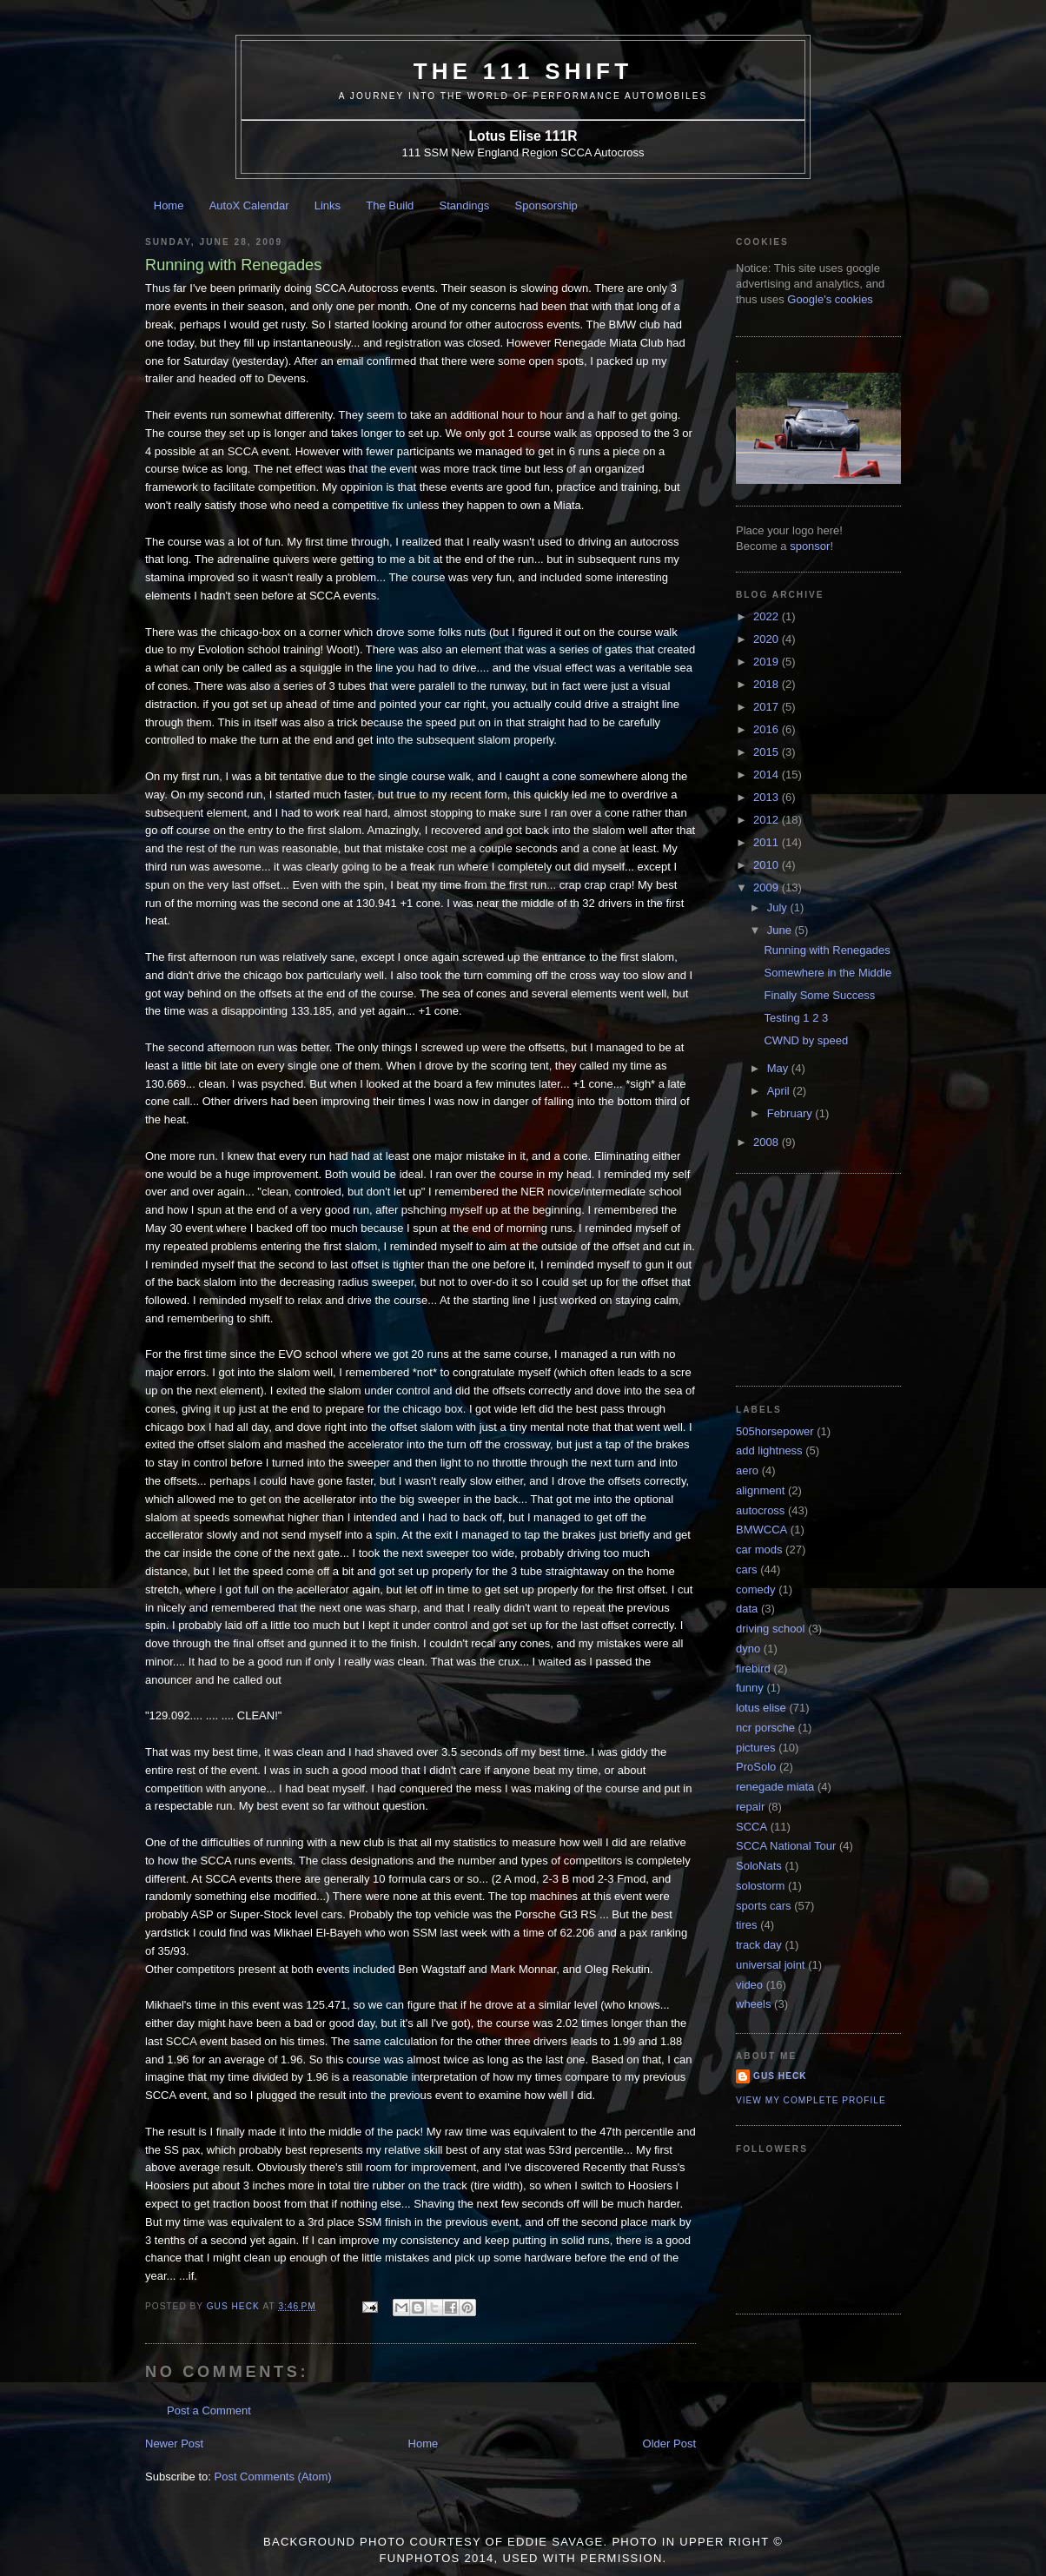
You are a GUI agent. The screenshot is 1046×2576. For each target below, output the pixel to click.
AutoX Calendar (249, 205)
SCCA (751, 1826)
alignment (760, 1490)
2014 (767, 774)
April (780, 1090)
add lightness (769, 1450)
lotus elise (761, 1707)
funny (750, 1687)
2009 (767, 887)
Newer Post (174, 2443)
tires (747, 1924)
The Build (390, 205)
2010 (767, 864)
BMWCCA (761, 1529)
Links (327, 205)
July (779, 907)
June (781, 930)
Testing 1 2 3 (796, 1017)
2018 (767, 684)
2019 (767, 661)
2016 (767, 729)
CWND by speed (806, 1040)
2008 (767, 1142)
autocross (760, 1510)
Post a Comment (209, 2410)
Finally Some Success (819, 995)
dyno (748, 1648)
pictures (756, 1747)
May (779, 1068)
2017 (767, 706)
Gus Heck (780, 2076)
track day (759, 1944)
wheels (753, 2003)
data (747, 1608)
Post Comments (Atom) (273, 2476)
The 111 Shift (523, 71)
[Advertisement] (823, 1278)
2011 (767, 842)
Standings (465, 205)
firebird (753, 1668)
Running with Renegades (827, 950)
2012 (767, 819)
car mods (759, 1549)
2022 (767, 616)
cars (747, 1569)
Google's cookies (830, 299)
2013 (767, 797)
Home (169, 205)
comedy (756, 1589)
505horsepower (775, 1431)
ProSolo (756, 1766)
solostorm (760, 1885)
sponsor (810, 546)
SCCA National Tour (786, 1845)
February (791, 1113)
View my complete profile (811, 2100)
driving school (770, 1628)
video (749, 1984)
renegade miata (775, 1786)
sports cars (763, 1905)
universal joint (770, 1964)
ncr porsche (765, 1727)
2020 (767, 639)
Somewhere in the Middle (827, 972)
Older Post (669, 2443)
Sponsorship (546, 205)
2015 (767, 751)
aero (747, 1470)
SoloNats (759, 1865)
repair (750, 1806)
